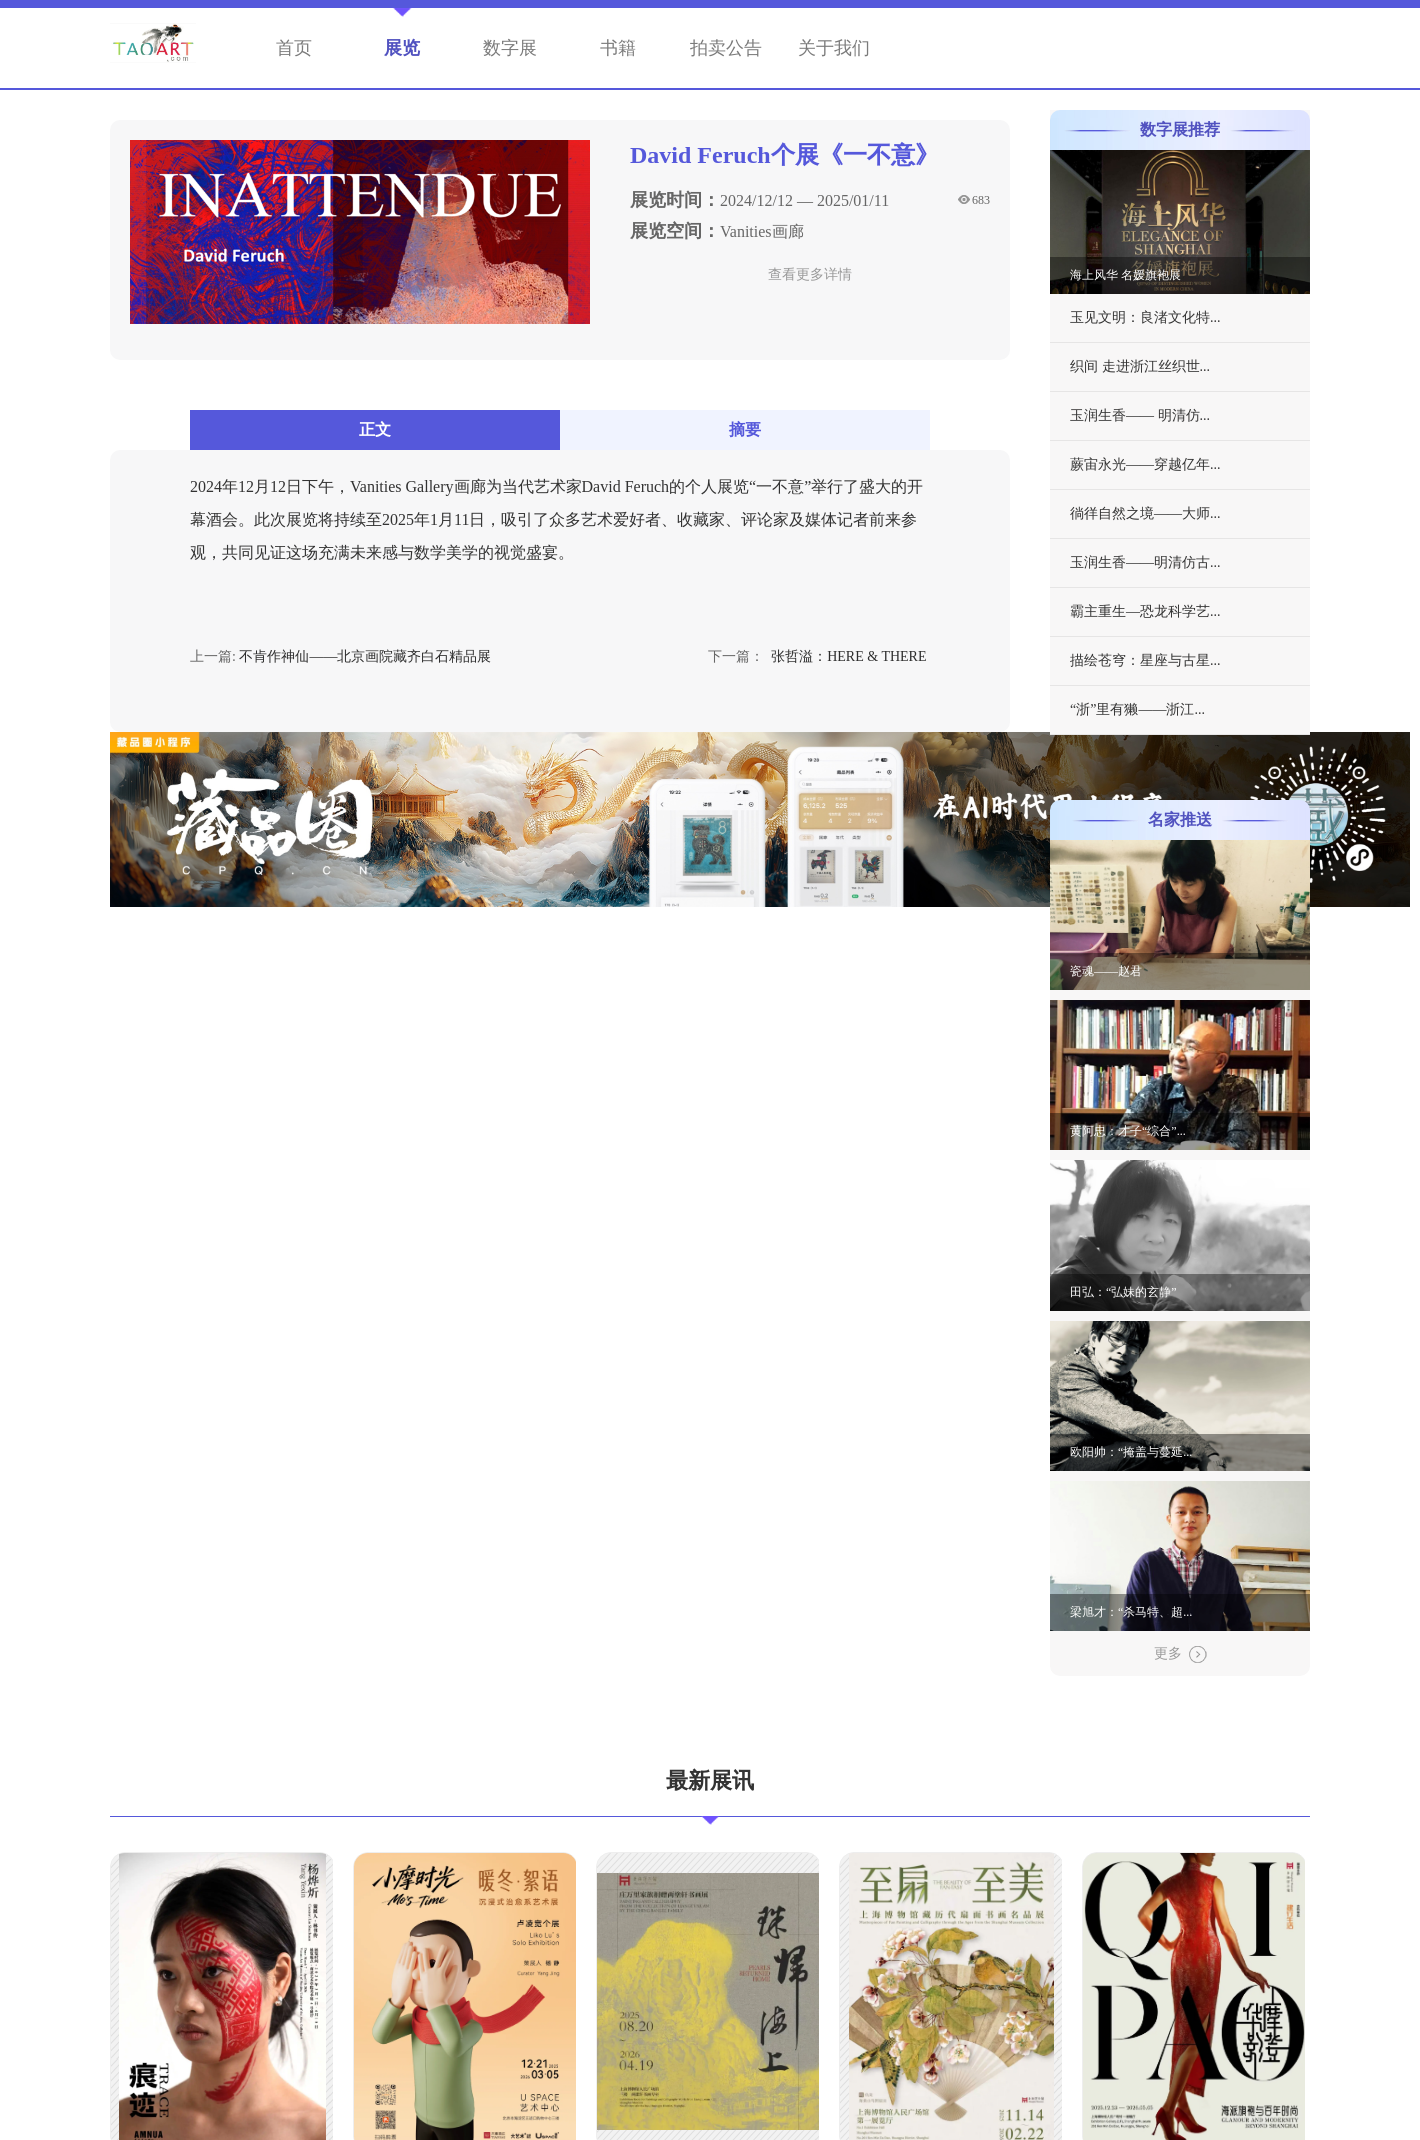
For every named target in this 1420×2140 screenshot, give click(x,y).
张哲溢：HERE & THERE (849, 656)
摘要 (745, 429)
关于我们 (834, 48)
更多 (1180, 1655)
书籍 (618, 48)
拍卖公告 (726, 48)
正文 (375, 429)
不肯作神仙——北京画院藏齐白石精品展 (365, 656)
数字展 (510, 48)
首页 (294, 48)
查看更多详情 (810, 274)
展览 (402, 48)
